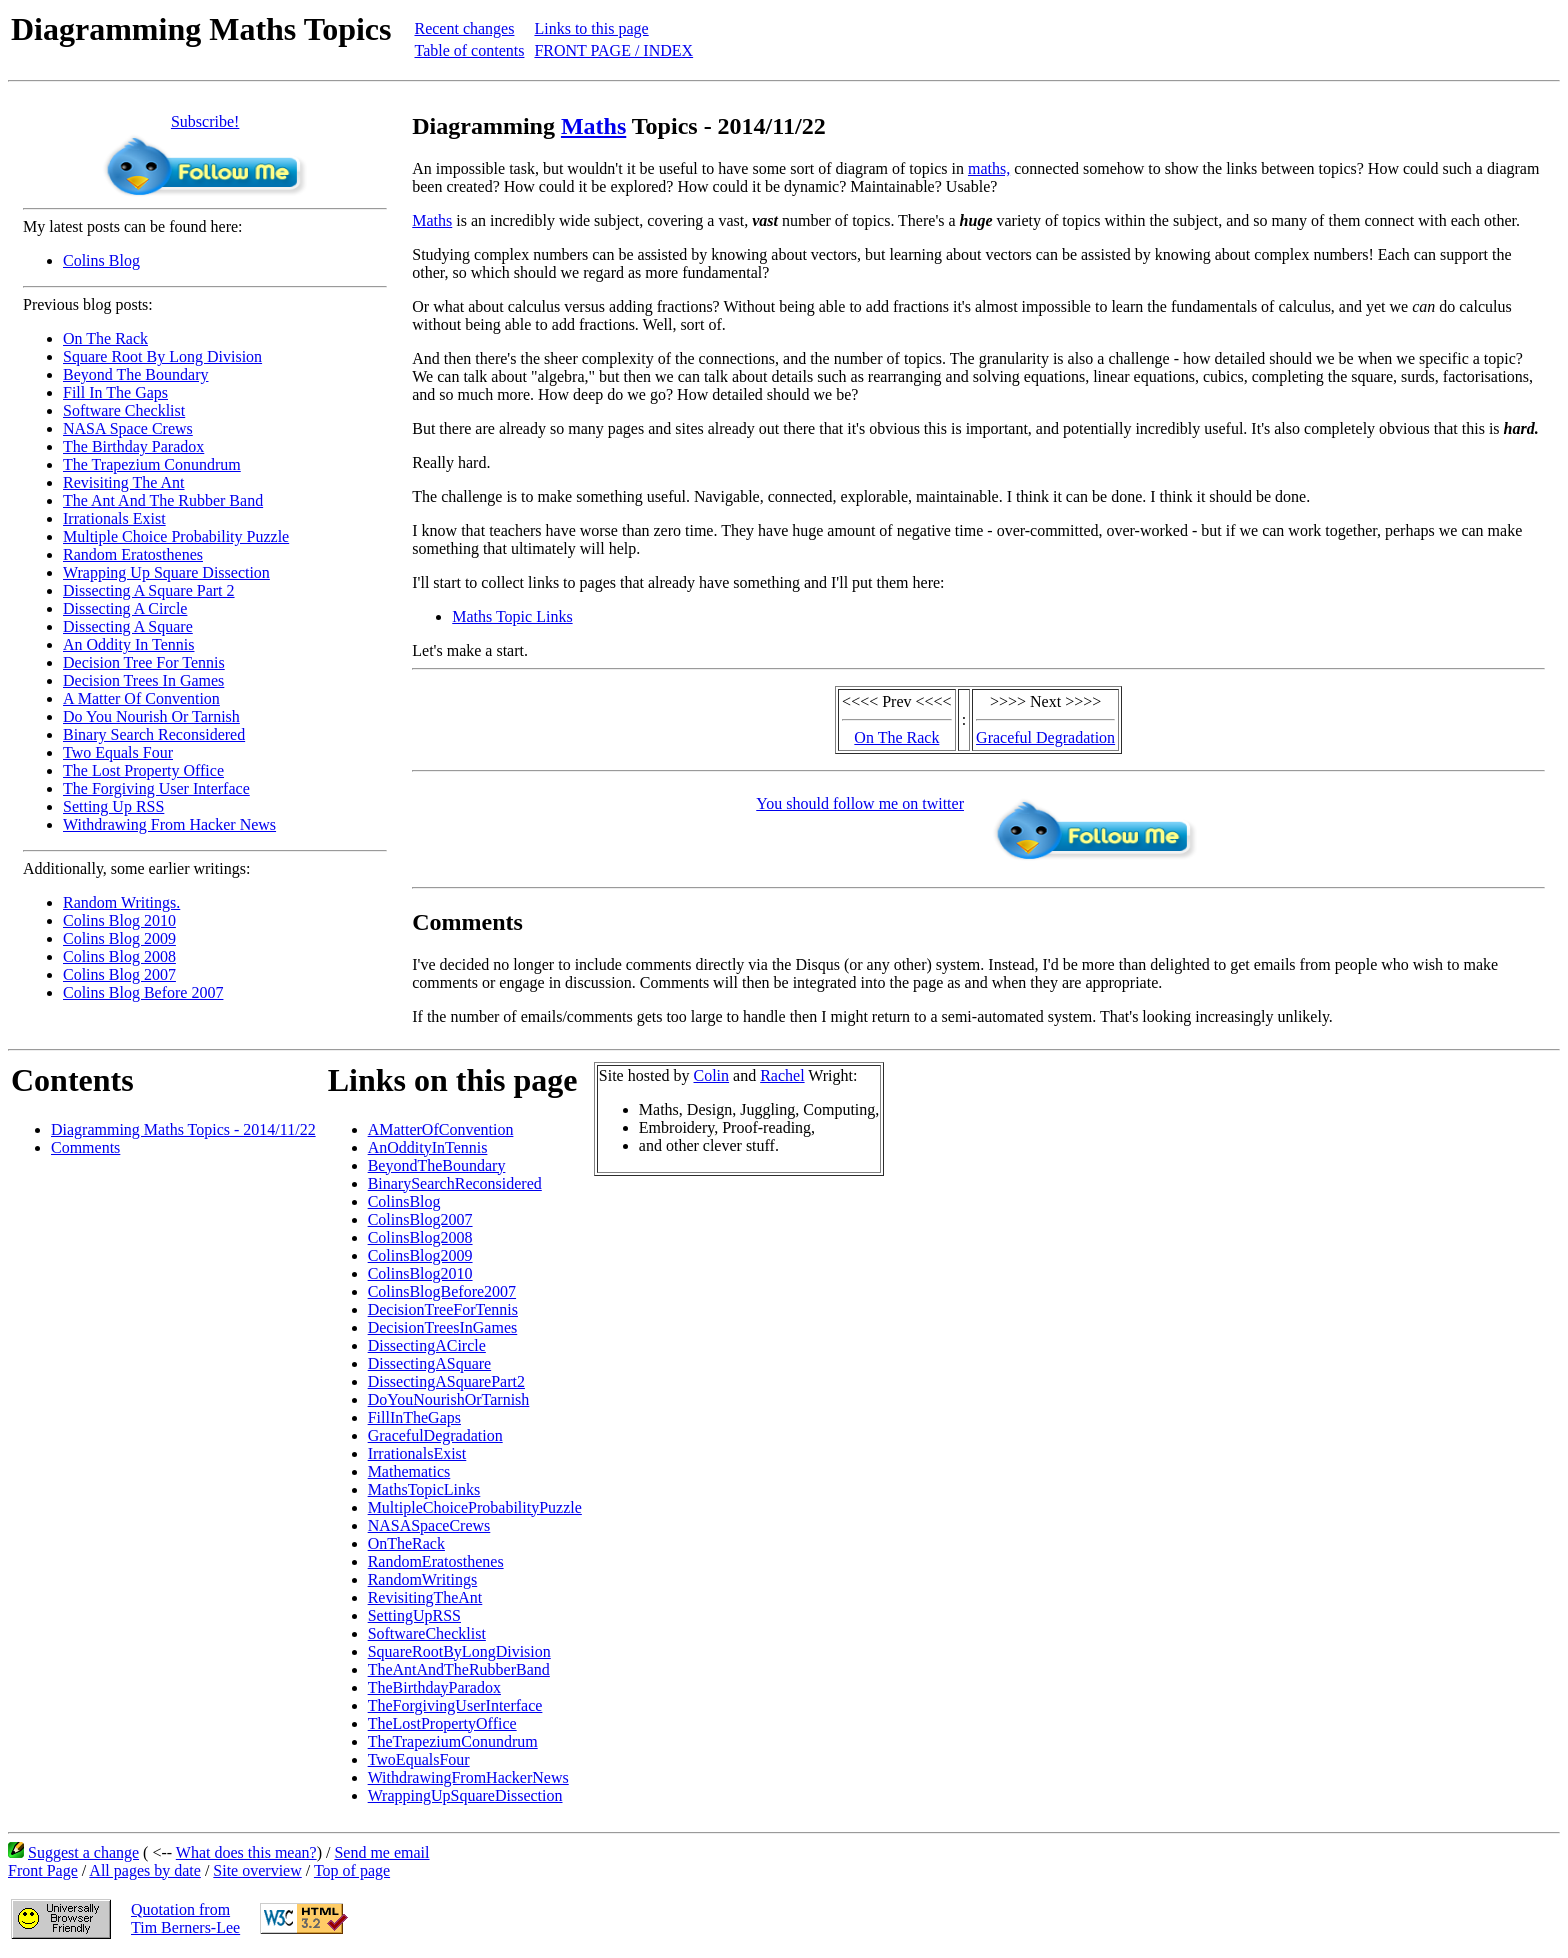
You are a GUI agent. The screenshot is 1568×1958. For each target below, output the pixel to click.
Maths (593, 126)
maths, (989, 168)
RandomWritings (423, 1579)
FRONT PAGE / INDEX (613, 50)
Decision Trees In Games (143, 680)
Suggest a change (83, 1852)
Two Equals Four (118, 752)
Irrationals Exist (114, 518)
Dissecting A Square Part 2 (149, 590)
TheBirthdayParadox (434, 1687)
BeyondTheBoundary (437, 1165)
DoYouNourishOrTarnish (449, 1399)
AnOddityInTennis (428, 1147)
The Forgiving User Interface (156, 788)
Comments (85, 1147)
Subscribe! (205, 121)
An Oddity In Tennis (128, 644)
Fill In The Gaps (115, 392)
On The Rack (105, 338)
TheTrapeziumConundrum (453, 1741)
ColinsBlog (404, 1201)
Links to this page (591, 28)
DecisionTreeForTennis (443, 1309)
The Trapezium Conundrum (152, 464)
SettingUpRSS (414, 1615)
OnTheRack (406, 1543)
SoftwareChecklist (427, 1633)
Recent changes (464, 28)
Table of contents (469, 50)
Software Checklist (124, 410)
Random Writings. (121, 902)
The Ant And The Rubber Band (163, 500)
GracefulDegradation (435, 1435)
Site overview (257, 1870)
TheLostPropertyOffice (442, 1723)
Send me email (381, 1852)
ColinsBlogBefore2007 (442, 1291)
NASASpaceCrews (429, 1525)
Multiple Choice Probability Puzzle (176, 536)
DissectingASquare (430, 1363)
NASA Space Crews (128, 428)
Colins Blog (101, 260)
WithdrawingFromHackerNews (468, 1777)
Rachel (782, 1075)
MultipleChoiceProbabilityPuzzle (475, 1507)
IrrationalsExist (417, 1453)
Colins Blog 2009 (119, 938)
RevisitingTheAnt (425, 1597)
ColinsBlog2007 (420, 1219)
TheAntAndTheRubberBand (459, 1669)
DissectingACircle (427, 1345)
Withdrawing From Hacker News (169, 824)
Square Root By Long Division (162, 356)
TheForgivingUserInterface (455, 1705)
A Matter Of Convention (141, 698)
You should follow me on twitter (860, 803)
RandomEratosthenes (436, 1561)
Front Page (43, 1870)
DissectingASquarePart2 (446, 1381)
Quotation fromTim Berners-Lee (185, 1918)
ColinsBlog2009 (420, 1255)
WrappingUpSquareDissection (465, 1795)
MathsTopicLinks (424, 1489)
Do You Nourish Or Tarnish (151, 716)
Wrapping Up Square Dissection (166, 572)
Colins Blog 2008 (119, 956)
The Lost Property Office (143, 770)
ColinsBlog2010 (420, 1273)
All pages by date (145, 1870)
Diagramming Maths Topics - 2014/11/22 (183, 1129)
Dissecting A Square (128, 626)
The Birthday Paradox (133, 446)
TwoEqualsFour (419, 1759)
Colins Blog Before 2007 (143, 992)
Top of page (352, 1870)
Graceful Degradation (1045, 737)
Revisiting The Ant (123, 482)
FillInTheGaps (414, 1417)
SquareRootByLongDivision (459, 1651)
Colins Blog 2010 (119, 920)
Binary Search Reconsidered (154, 734)
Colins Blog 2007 (119, 974)
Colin (712, 1075)
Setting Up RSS (113, 806)
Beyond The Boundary (135, 374)
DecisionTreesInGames (443, 1327)
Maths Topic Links (512, 616)
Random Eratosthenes (133, 554)
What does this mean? (246, 1852)
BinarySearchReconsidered (455, 1183)
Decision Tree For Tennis (144, 662)
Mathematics (409, 1471)
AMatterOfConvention (441, 1129)
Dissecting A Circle (125, 608)
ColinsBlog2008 (420, 1237)
